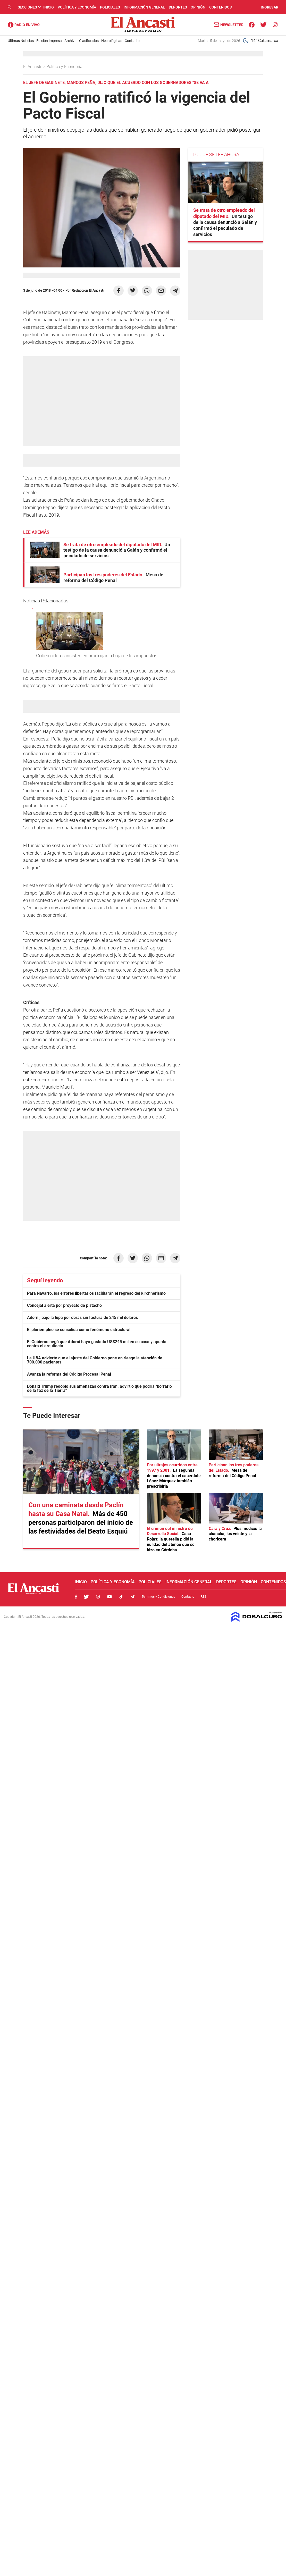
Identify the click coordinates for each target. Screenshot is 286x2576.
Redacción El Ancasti (88, 290)
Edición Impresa (49, 41)
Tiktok (121, 1597)
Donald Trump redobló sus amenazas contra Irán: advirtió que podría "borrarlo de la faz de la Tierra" (99, 1388)
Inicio (48, 7)
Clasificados (89, 41)
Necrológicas (111, 41)
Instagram (97, 1597)
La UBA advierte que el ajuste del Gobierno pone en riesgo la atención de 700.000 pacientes (94, 1360)
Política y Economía (77, 7)
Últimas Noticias (21, 41)
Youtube (109, 1597)
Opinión (198, 7)
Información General (144, 7)
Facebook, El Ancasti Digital (76, 1597)
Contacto (132, 41)
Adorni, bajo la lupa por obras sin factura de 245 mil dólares (82, 1317)
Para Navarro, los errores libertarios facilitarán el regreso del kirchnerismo (96, 1293)
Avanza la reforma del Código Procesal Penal (69, 1374)
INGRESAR (269, 7)
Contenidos (220, 7)
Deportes (178, 7)
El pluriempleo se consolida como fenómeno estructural (78, 1329)
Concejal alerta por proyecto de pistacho (64, 1305)
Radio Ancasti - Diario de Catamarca (24, 25)
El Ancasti (32, 66)
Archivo (70, 41)
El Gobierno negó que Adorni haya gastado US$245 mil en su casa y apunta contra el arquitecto (96, 1343)
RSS (203, 1596)
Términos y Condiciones (158, 1596)
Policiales (110, 7)
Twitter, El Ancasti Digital (86, 1597)
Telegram (132, 1597)
